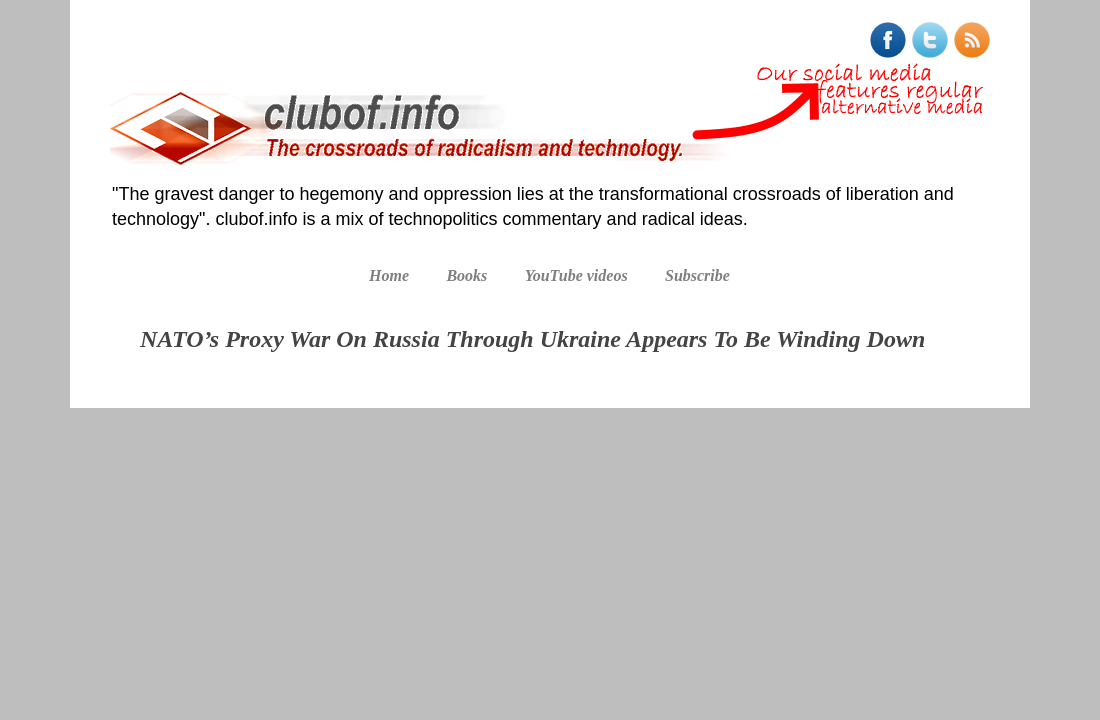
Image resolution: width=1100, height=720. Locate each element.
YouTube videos (576, 275)
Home (389, 275)
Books (466, 275)
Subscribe (697, 275)
